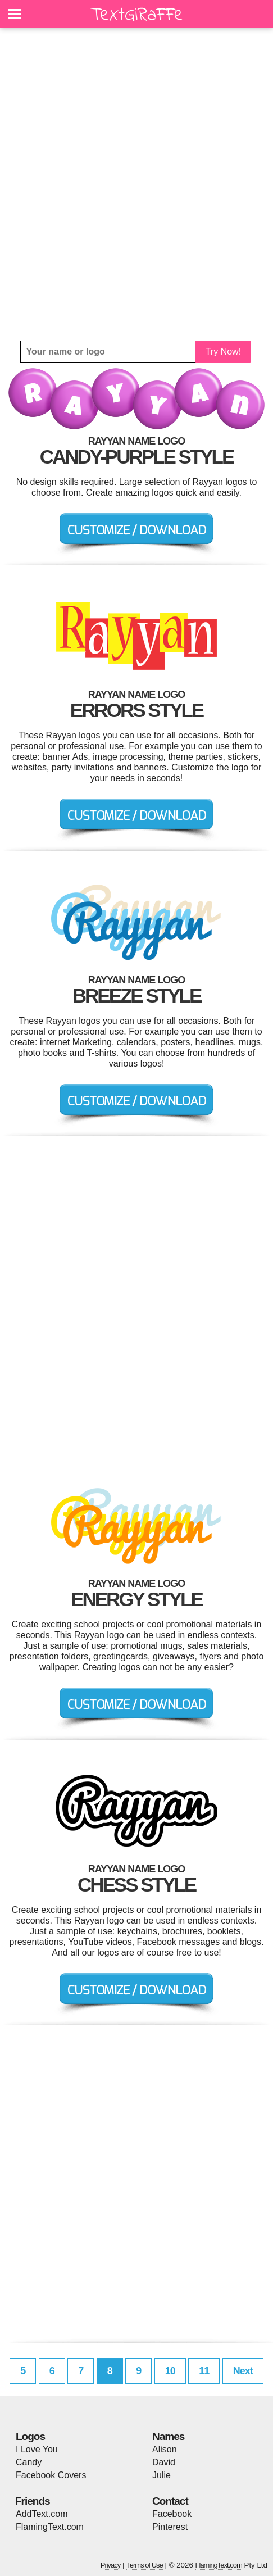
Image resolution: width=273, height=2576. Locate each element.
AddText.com (41, 2514)
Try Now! (223, 351)
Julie (161, 2475)
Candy (29, 2462)
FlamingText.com (50, 2527)
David (163, 2462)
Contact (170, 2501)
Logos (30, 2436)
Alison (164, 2449)
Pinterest (170, 2527)
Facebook (172, 2514)
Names (168, 2436)
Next (243, 2371)
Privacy (111, 2565)
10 (170, 2371)
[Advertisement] (136, 184)
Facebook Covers (51, 2475)
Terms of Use (144, 2565)
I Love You (37, 2449)
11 (204, 2371)
